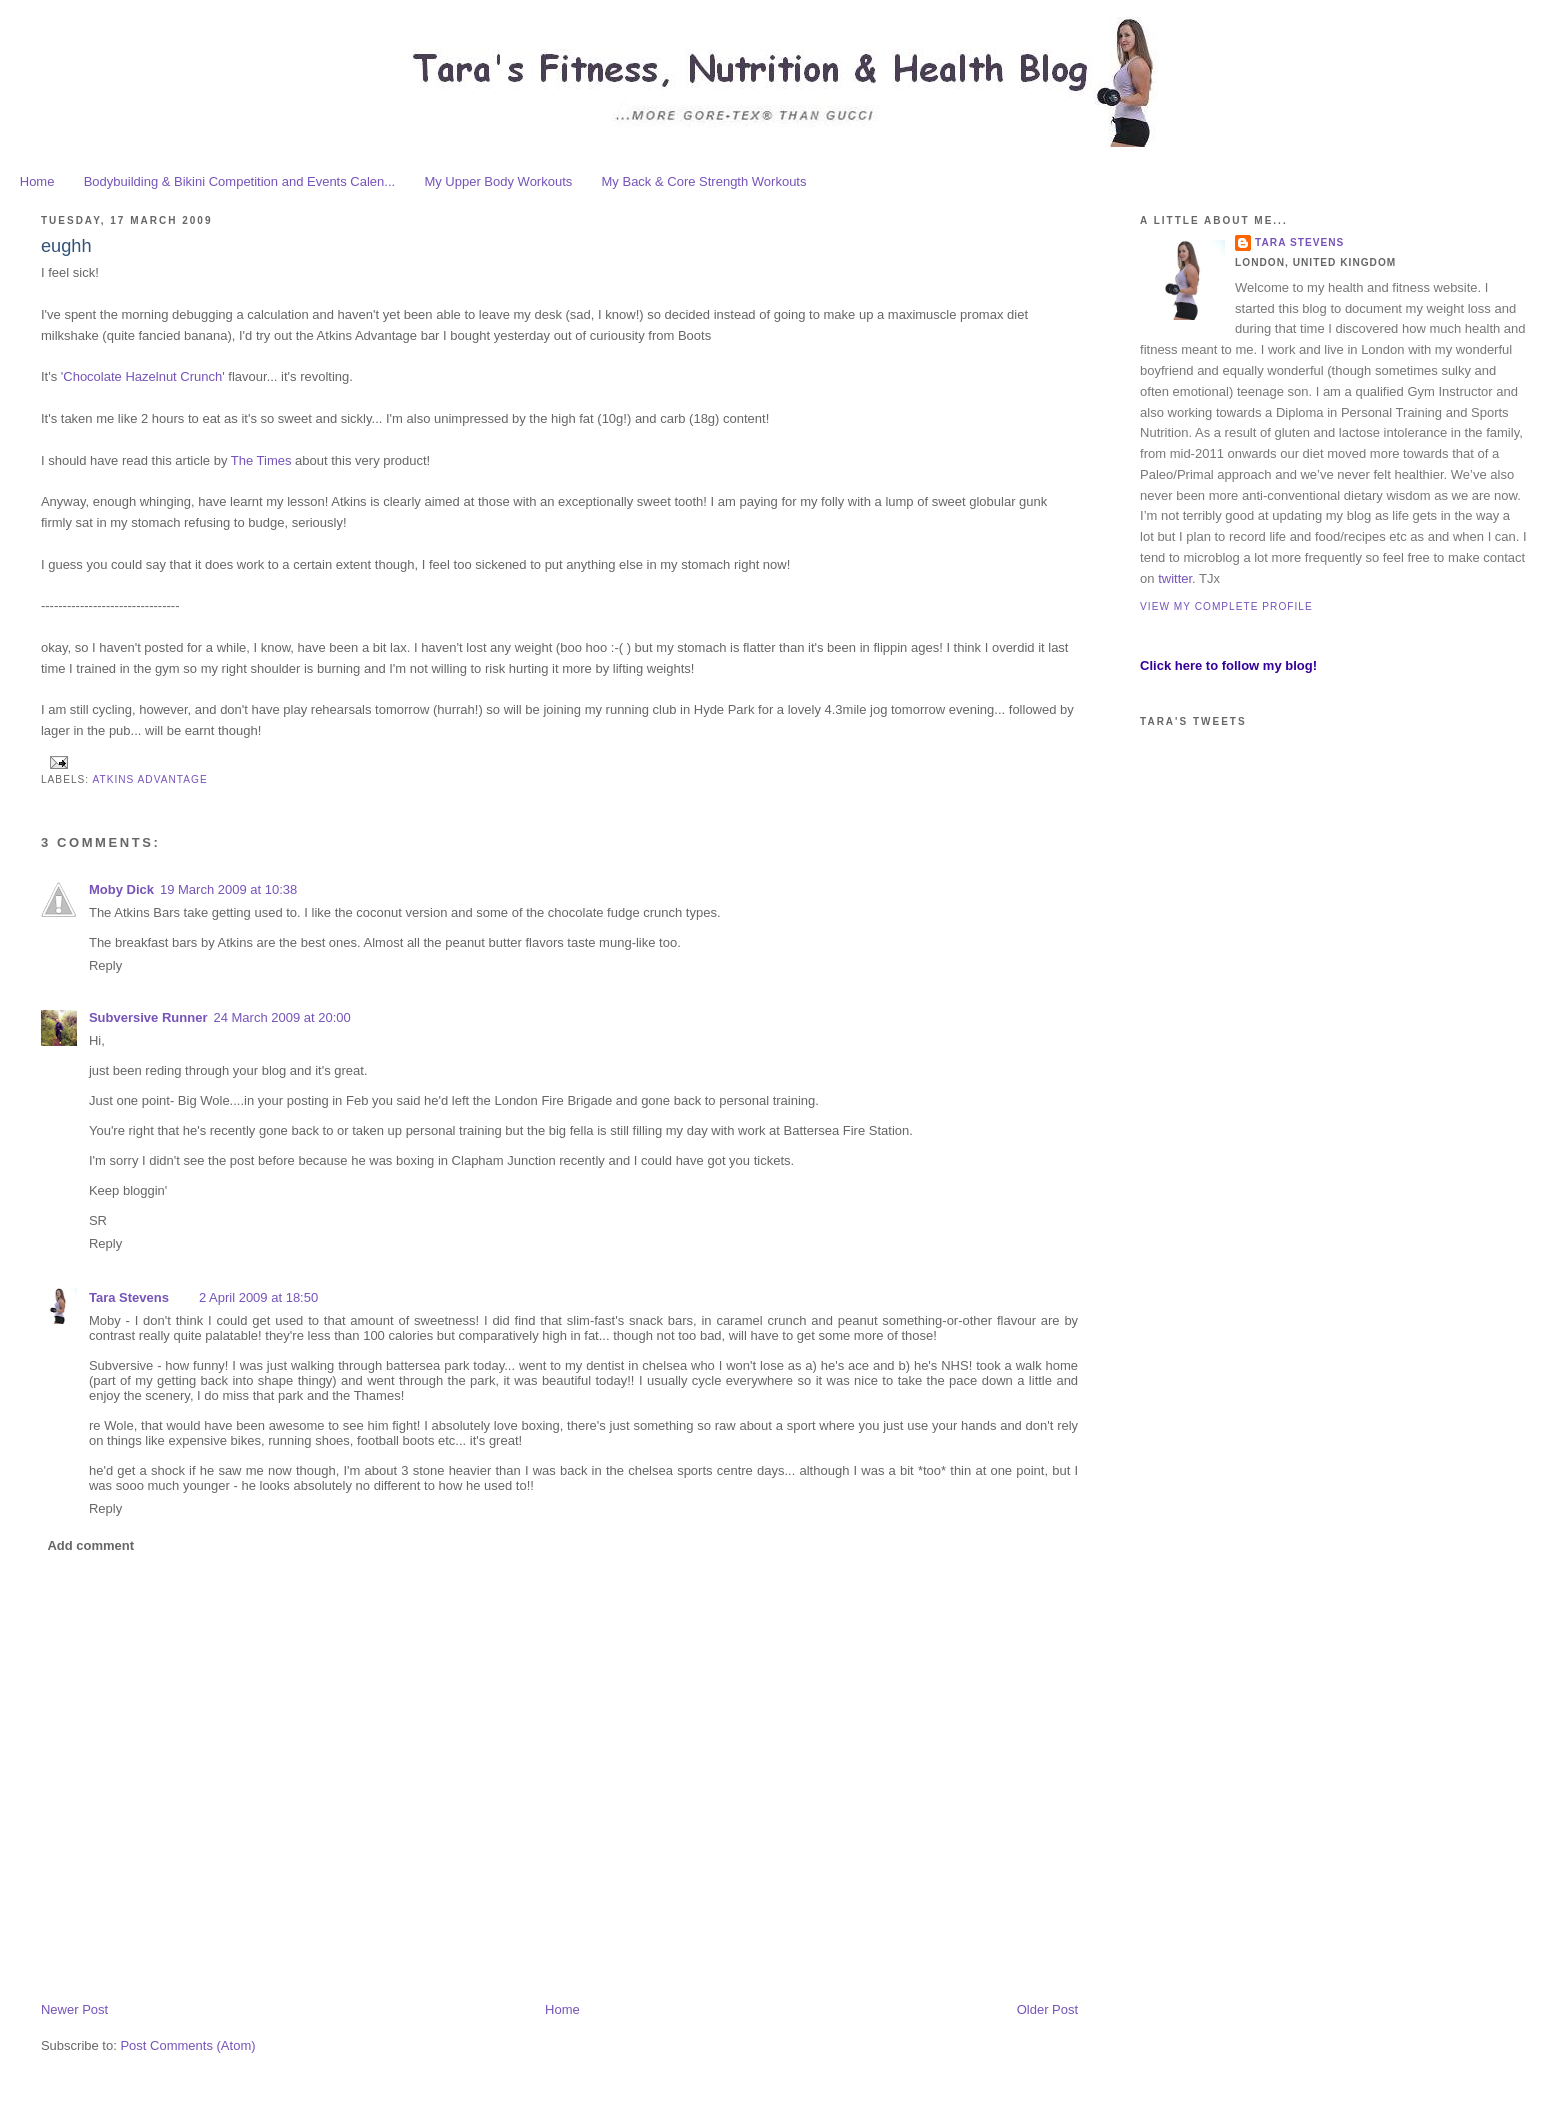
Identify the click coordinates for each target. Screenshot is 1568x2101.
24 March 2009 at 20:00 (281, 1017)
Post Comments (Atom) (187, 2045)
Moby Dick (121, 889)
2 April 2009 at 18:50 (258, 1297)
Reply (105, 965)
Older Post (1047, 2009)
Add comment (90, 1545)
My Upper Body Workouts (498, 181)
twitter (1175, 578)
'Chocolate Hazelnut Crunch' (145, 376)
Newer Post (74, 2009)
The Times (261, 460)
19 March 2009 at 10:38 (228, 889)
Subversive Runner (148, 1017)
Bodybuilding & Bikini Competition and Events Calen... (239, 181)
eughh (66, 246)
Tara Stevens (129, 1297)
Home (37, 181)
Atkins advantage (149, 779)
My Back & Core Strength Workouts (704, 181)
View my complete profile (1226, 606)
